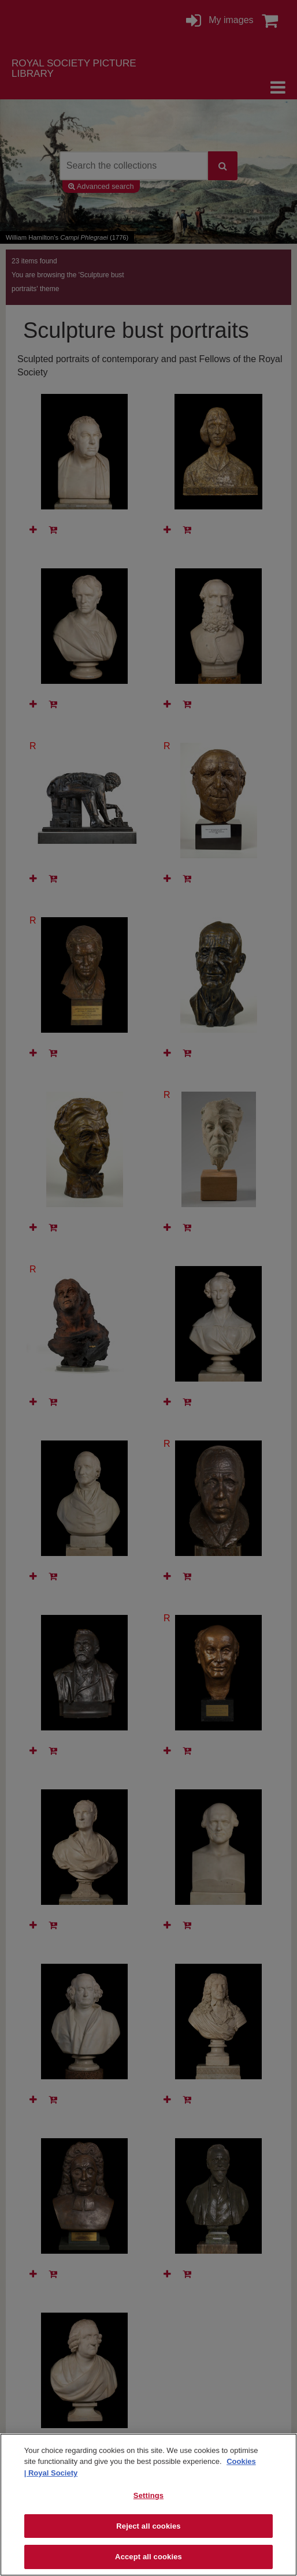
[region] (148, 2504)
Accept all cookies (148, 2556)
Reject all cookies (148, 2526)
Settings (148, 2495)
